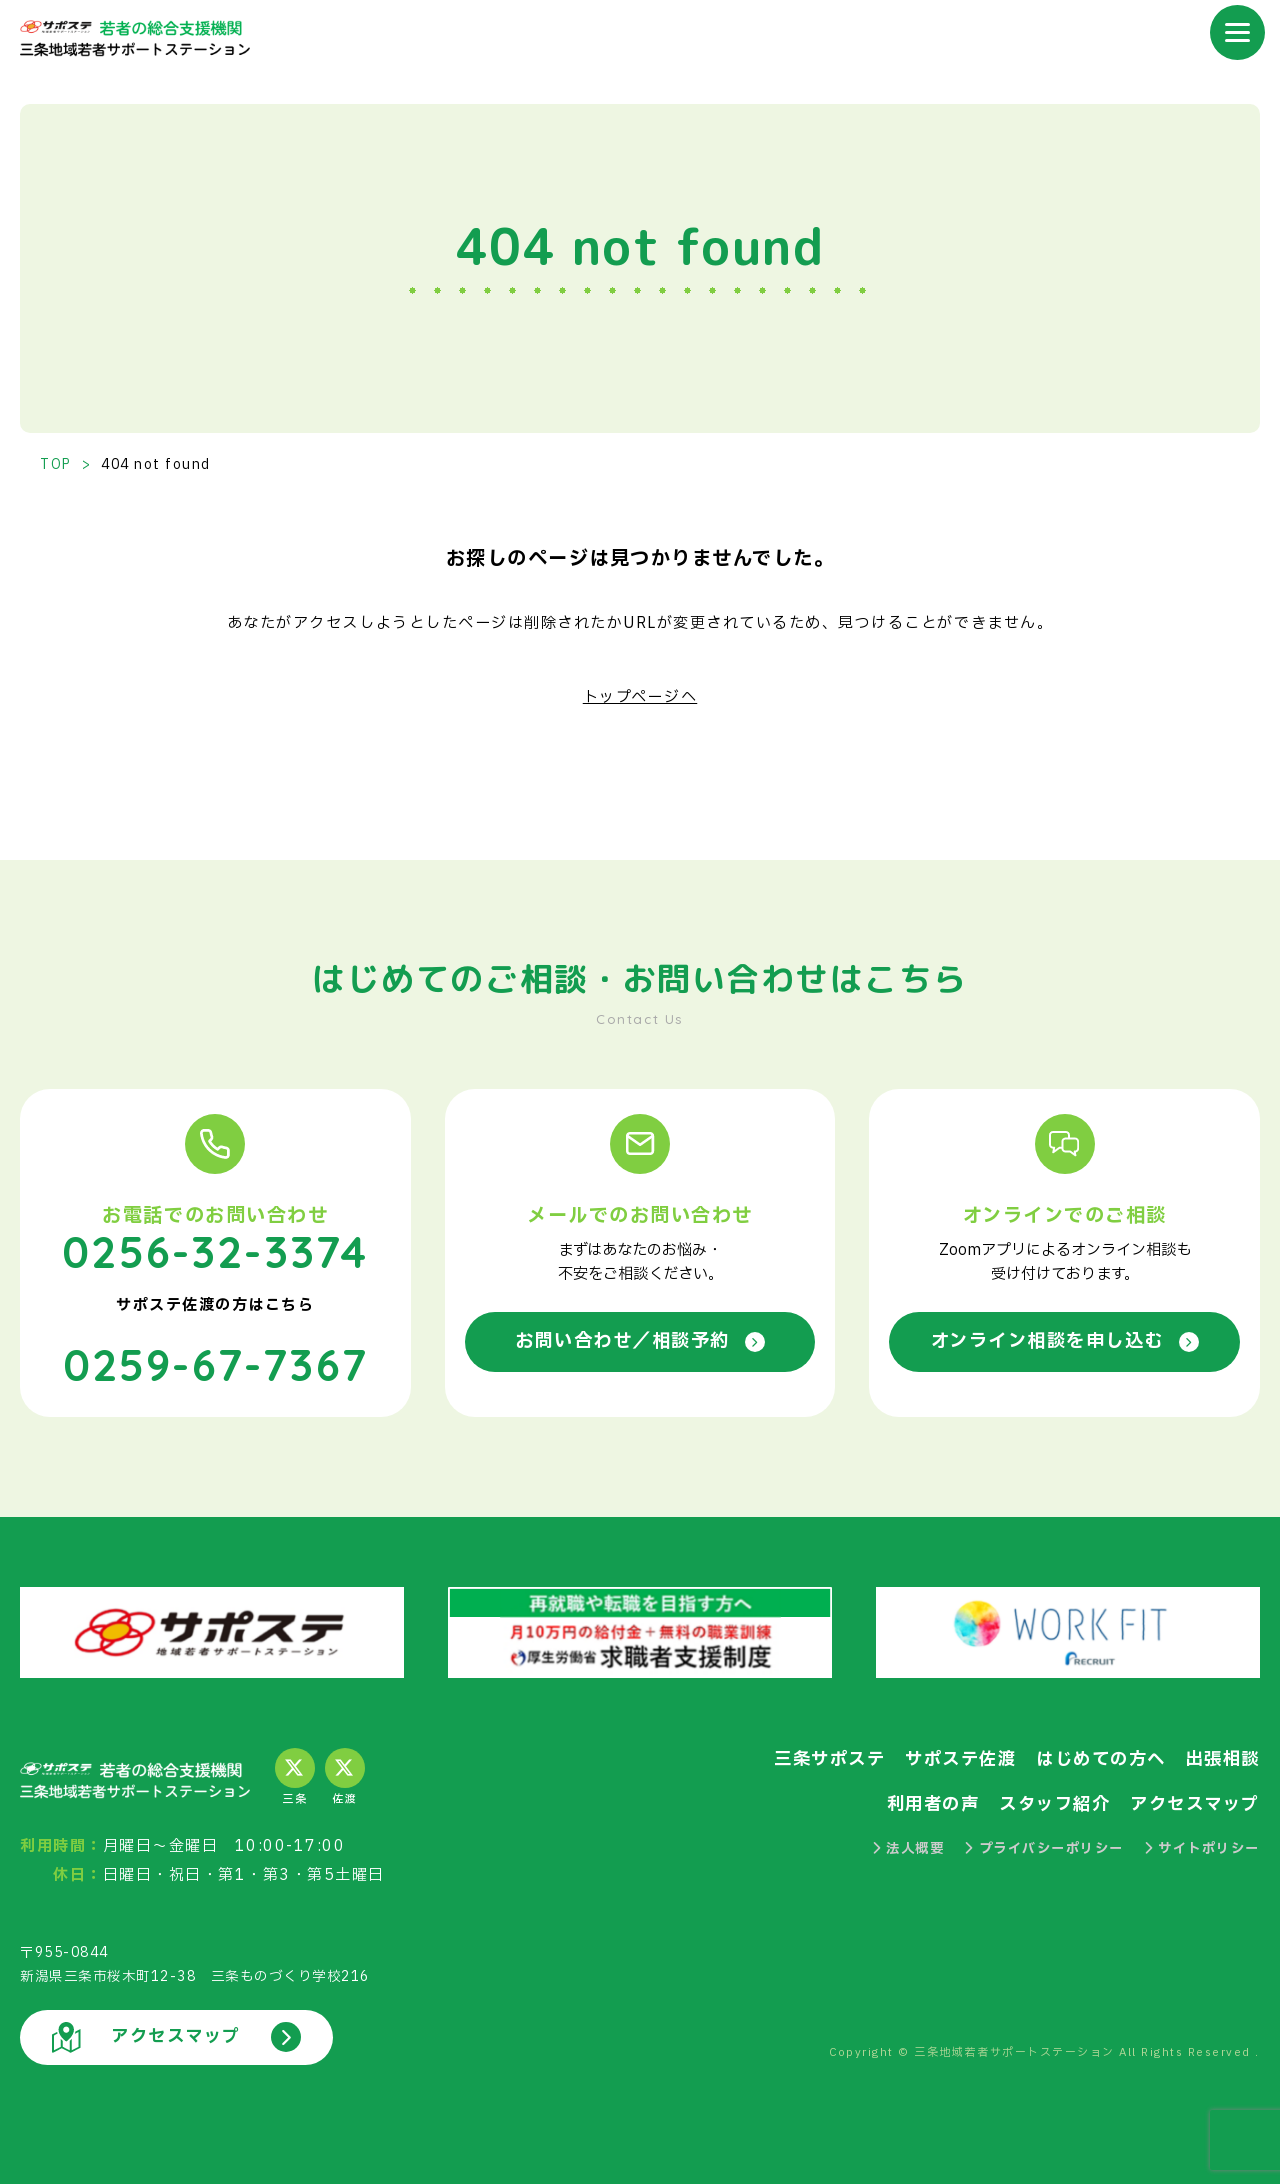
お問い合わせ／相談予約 (640, 1342)
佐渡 (345, 1777)
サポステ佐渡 (960, 1759)
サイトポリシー (1202, 1847)
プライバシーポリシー (1044, 1847)
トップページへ (640, 697)
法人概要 (908, 1847)
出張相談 (1223, 1759)
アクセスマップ (1195, 1803)
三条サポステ (829, 1759)
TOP (56, 465)
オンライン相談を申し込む (1065, 1342)
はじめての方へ (1101, 1759)
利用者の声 (933, 1803)
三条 (295, 1777)
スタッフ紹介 (1054, 1803)
